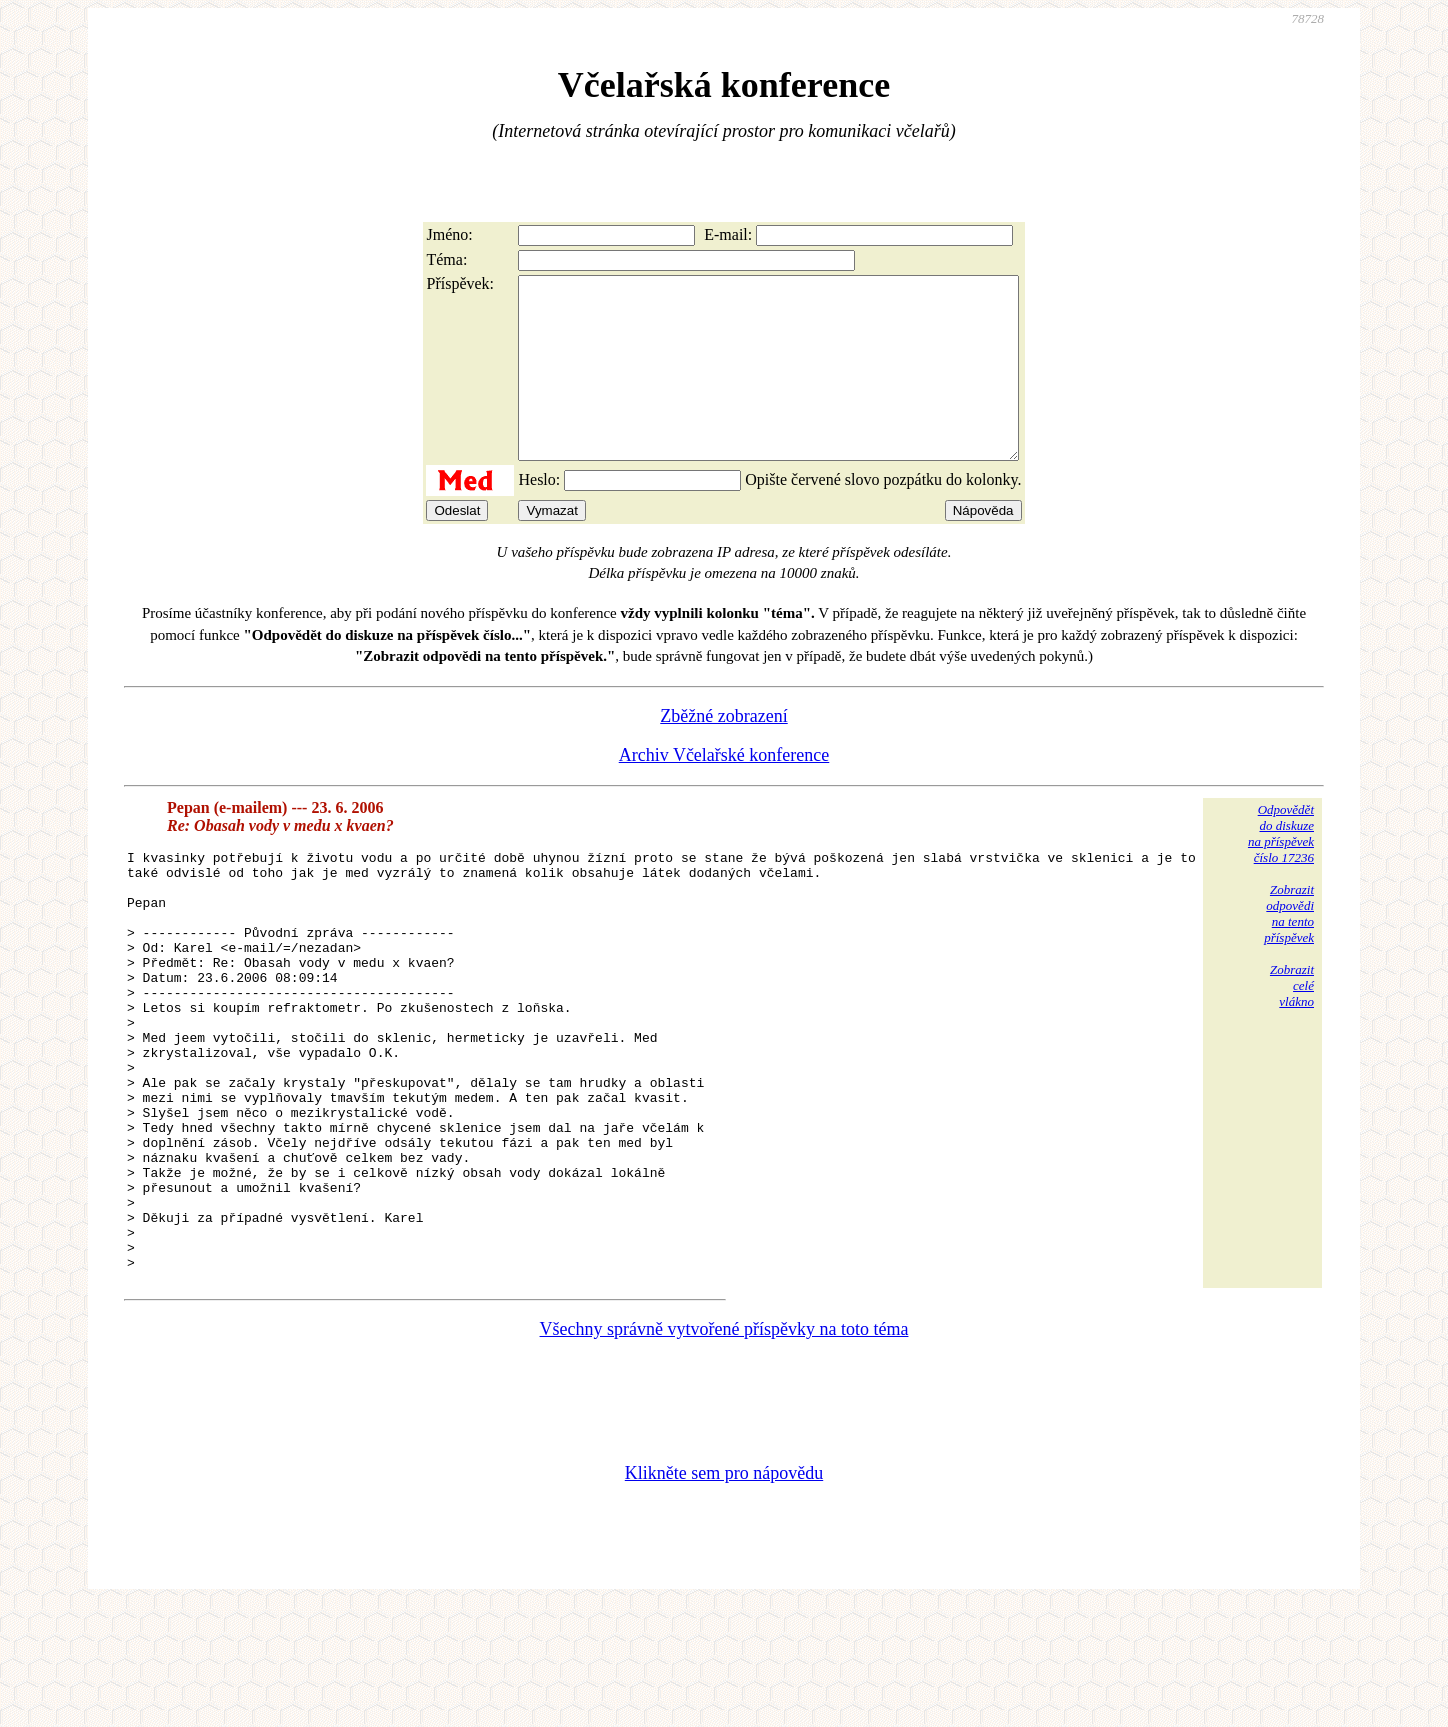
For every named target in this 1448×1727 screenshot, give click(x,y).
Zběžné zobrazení (723, 752)
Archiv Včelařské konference (724, 791)
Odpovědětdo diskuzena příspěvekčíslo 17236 (1281, 869)
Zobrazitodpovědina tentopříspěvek (1289, 949)
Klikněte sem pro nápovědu (724, 1593)
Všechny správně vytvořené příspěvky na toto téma (724, 1449)
